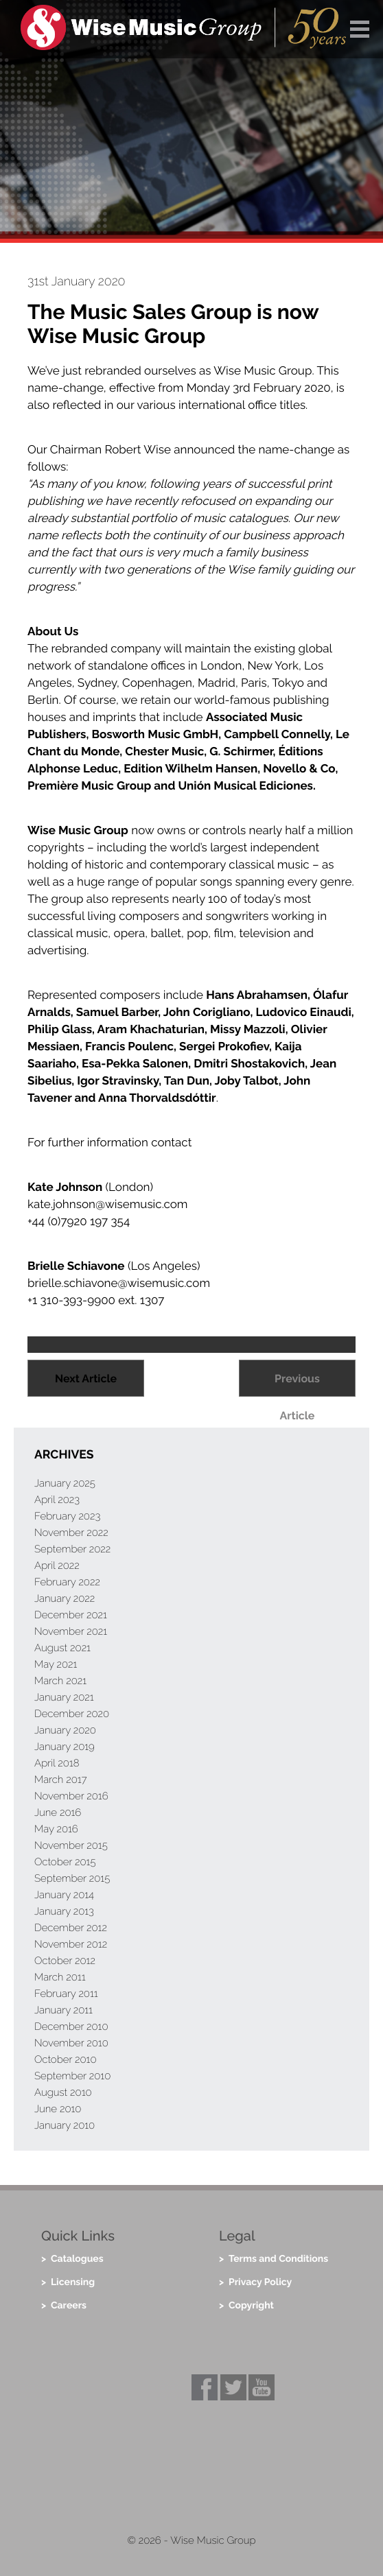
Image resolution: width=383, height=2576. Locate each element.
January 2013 (64, 1911)
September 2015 (72, 1878)
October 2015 (65, 1862)
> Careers (63, 2305)
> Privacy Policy (255, 2282)
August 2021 (62, 1648)
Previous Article (297, 1384)
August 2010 (63, 2092)
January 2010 (64, 2125)
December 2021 (70, 1615)
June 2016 (57, 1812)
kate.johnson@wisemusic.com (107, 1204)
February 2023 (67, 1516)
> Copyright (246, 2305)
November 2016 (71, 1796)
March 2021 (60, 1681)
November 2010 (71, 2043)
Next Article (86, 1378)
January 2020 (65, 1730)
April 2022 (57, 1565)
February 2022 (67, 1582)
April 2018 (57, 1763)
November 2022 (71, 1532)
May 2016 (56, 1829)
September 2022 (72, 1549)
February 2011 (66, 1993)
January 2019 (64, 1746)
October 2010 (65, 2059)
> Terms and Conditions (273, 2259)
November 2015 (71, 1845)
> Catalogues (72, 2259)
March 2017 (60, 1779)
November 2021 (70, 1631)
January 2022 (64, 1598)
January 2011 (63, 2010)
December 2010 (71, 2026)
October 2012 (64, 1960)
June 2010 (58, 2109)
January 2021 (64, 1697)
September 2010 (72, 2076)
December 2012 (70, 1928)
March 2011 (60, 1977)
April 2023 (57, 1499)
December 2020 (71, 1714)
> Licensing (68, 2282)
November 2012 (70, 1944)
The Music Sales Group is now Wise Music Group (172, 324)
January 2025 (64, 1483)
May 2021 (55, 1664)
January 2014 (64, 1895)
